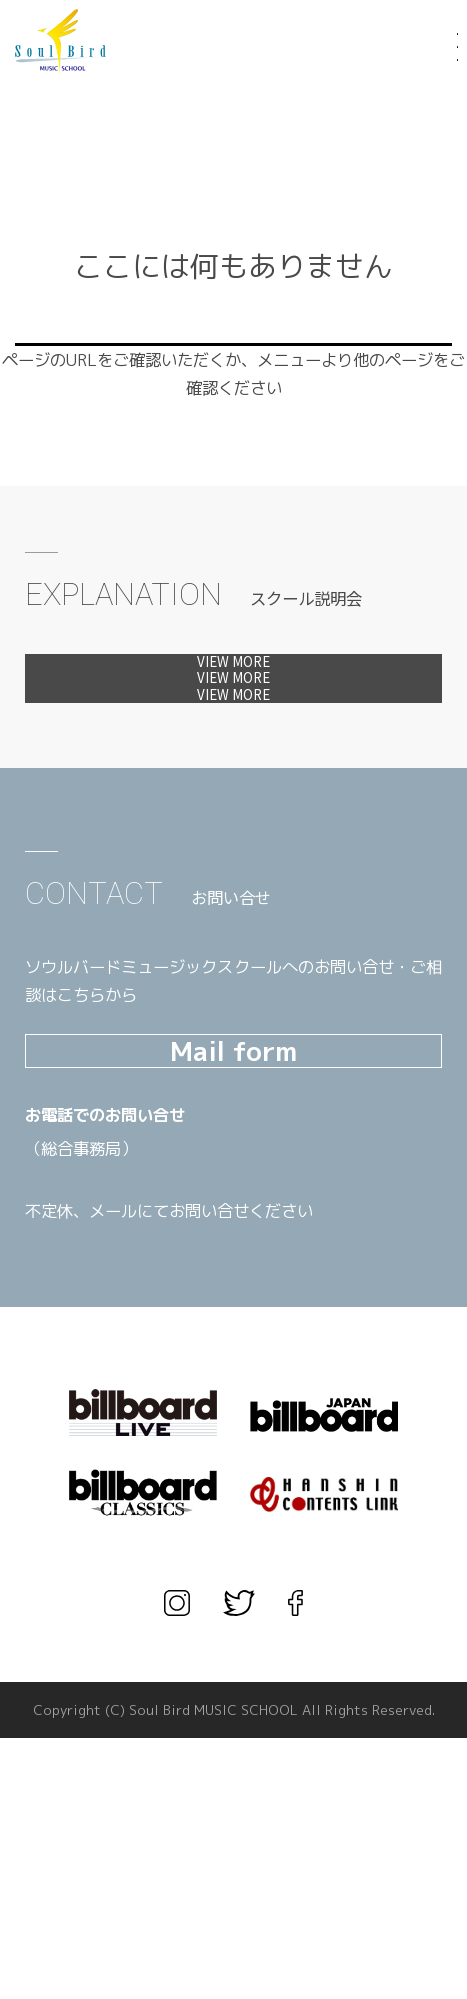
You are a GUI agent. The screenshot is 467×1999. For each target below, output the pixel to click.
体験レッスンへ (233, 680)
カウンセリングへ (233, 818)
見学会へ (233, 749)
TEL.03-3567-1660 (160, 1444)
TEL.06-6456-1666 (160, 1410)
